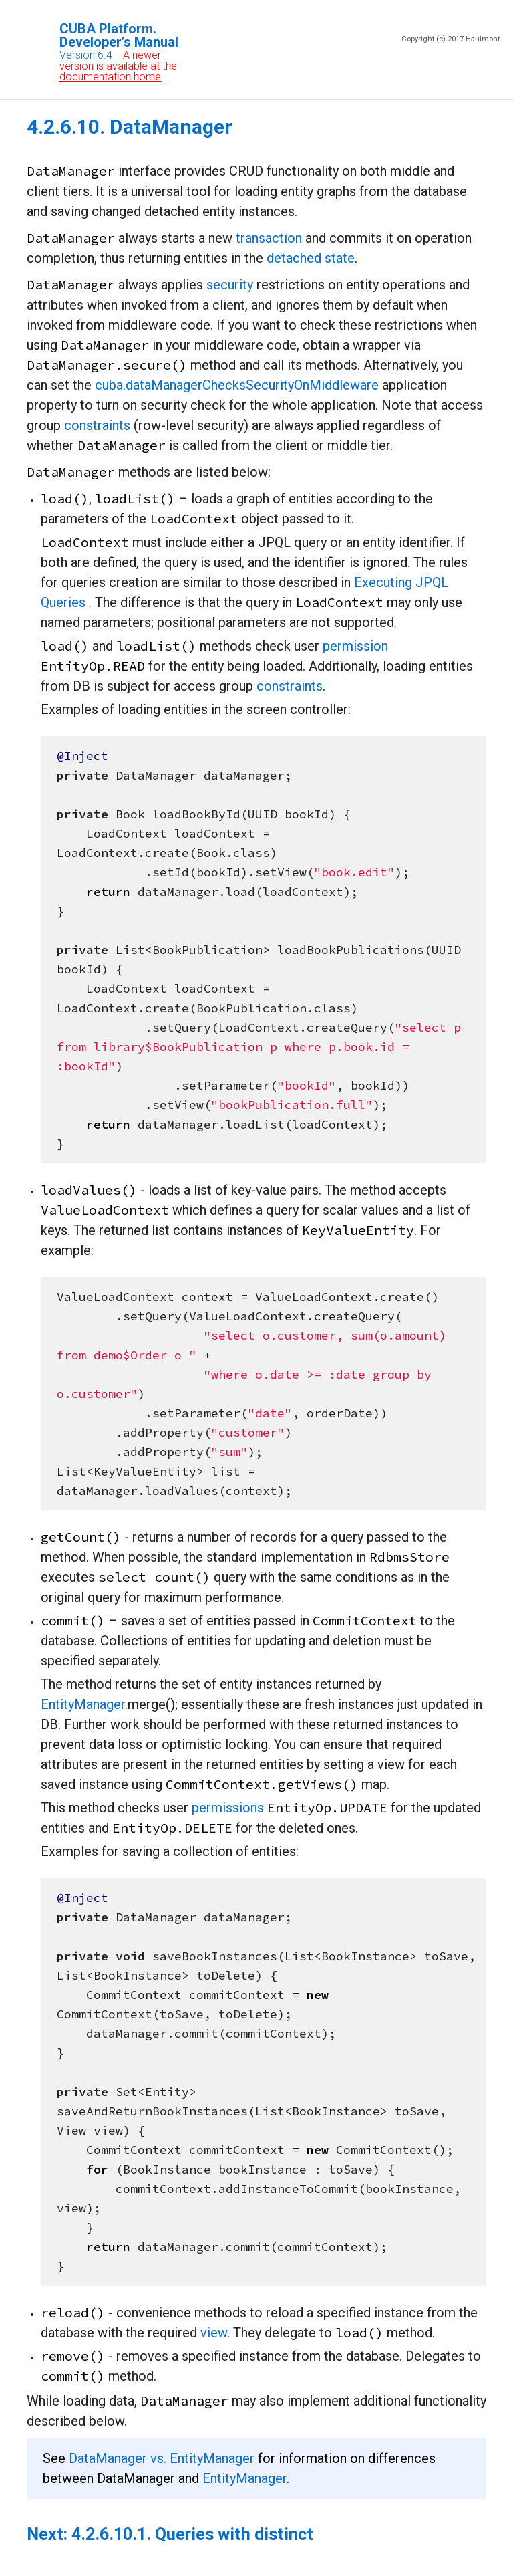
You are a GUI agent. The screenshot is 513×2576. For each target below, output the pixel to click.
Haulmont (483, 39)
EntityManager (83, 1704)
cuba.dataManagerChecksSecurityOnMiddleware (237, 385)
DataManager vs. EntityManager (161, 2458)
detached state (311, 258)
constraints (97, 425)
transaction (269, 238)
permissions (228, 1808)
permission (355, 646)
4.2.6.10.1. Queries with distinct (192, 2534)
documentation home (110, 76)
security (229, 285)
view (213, 2333)
